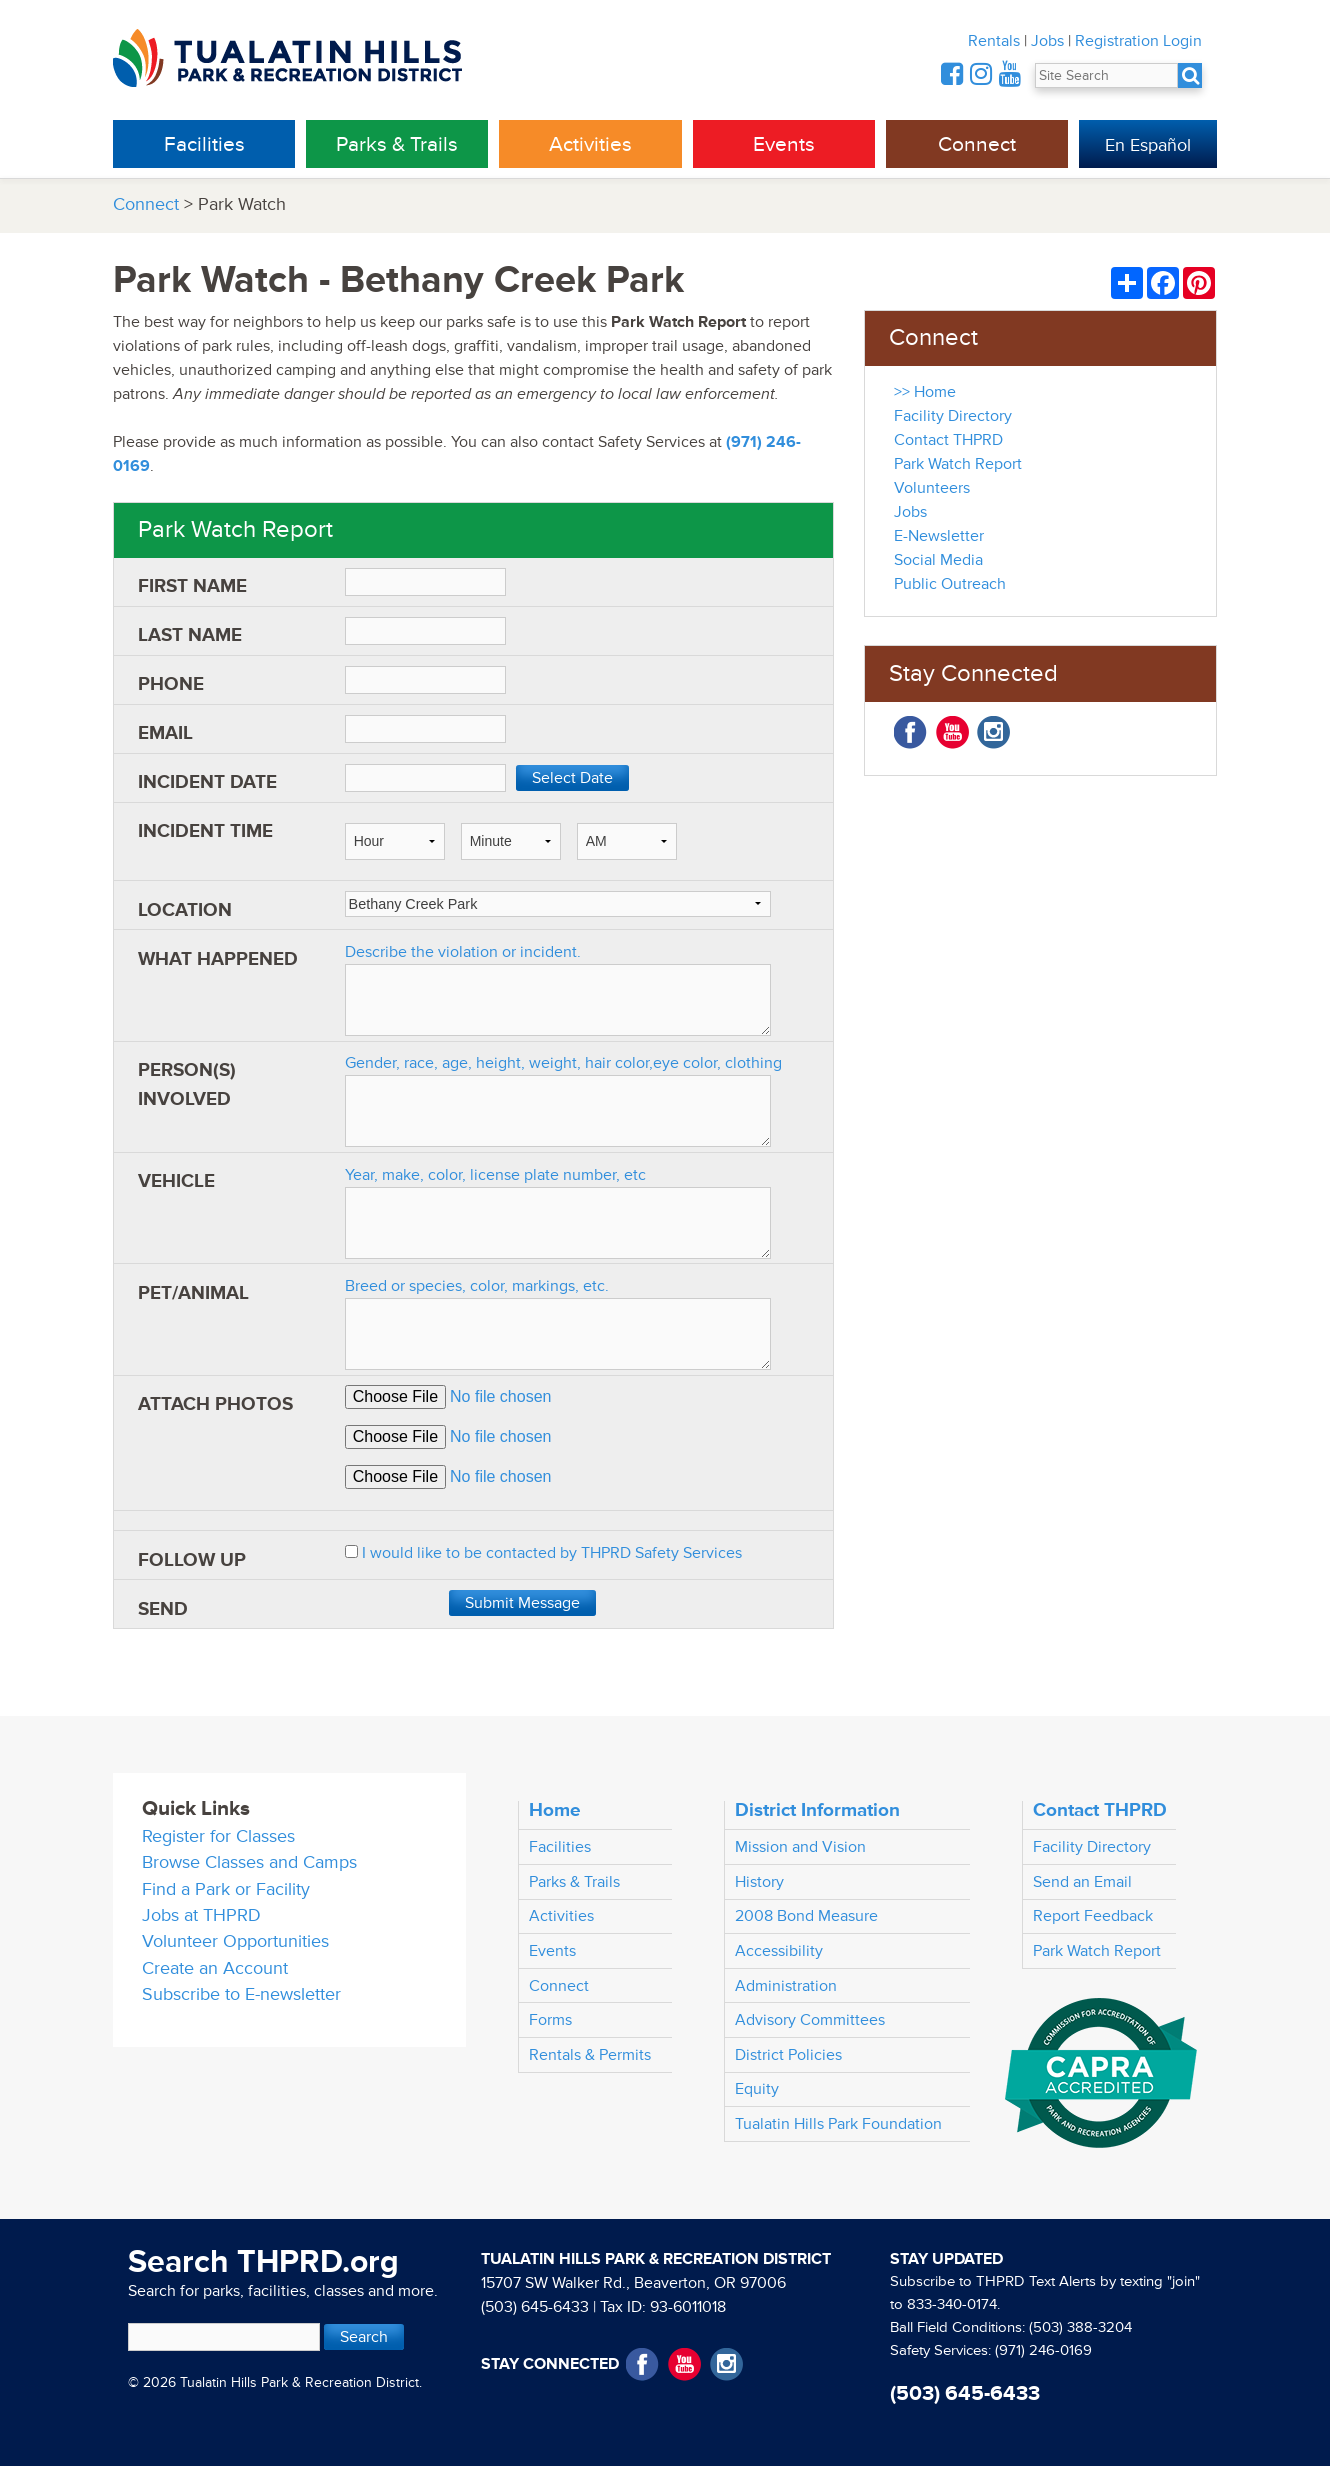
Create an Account (215, 1968)
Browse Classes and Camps (249, 1862)
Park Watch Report (958, 464)
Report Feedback (1093, 1916)
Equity (757, 2089)
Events (784, 144)
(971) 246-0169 (1043, 2350)
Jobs (1047, 41)
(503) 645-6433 (535, 2307)
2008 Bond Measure (806, 1916)
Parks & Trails (397, 144)
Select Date (572, 778)
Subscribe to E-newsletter (241, 1994)
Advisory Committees (810, 2020)
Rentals (994, 41)
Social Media (938, 560)
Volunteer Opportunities (235, 1941)
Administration (786, 1986)
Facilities (204, 144)
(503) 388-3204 (1080, 2327)
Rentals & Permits (590, 2055)
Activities (590, 144)
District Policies (788, 2055)
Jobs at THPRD (201, 1915)
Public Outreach (950, 584)
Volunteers (932, 488)
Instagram (993, 732)
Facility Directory (953, 416)
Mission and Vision (800, 1847)
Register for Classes (218, 1836)
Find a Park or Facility (226, 1889)
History (759, 1882)
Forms (550, 2020)
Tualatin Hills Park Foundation (838, 2124)
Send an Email (1082, 1882)
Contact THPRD (948, 440)
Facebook (910, 732)
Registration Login (1138, 41)
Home (555, 1810)
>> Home (925, 392)
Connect (977, 144)
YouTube (952, 732)
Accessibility (779, 1951)
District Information (817, 1810)
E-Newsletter (939, 536)
